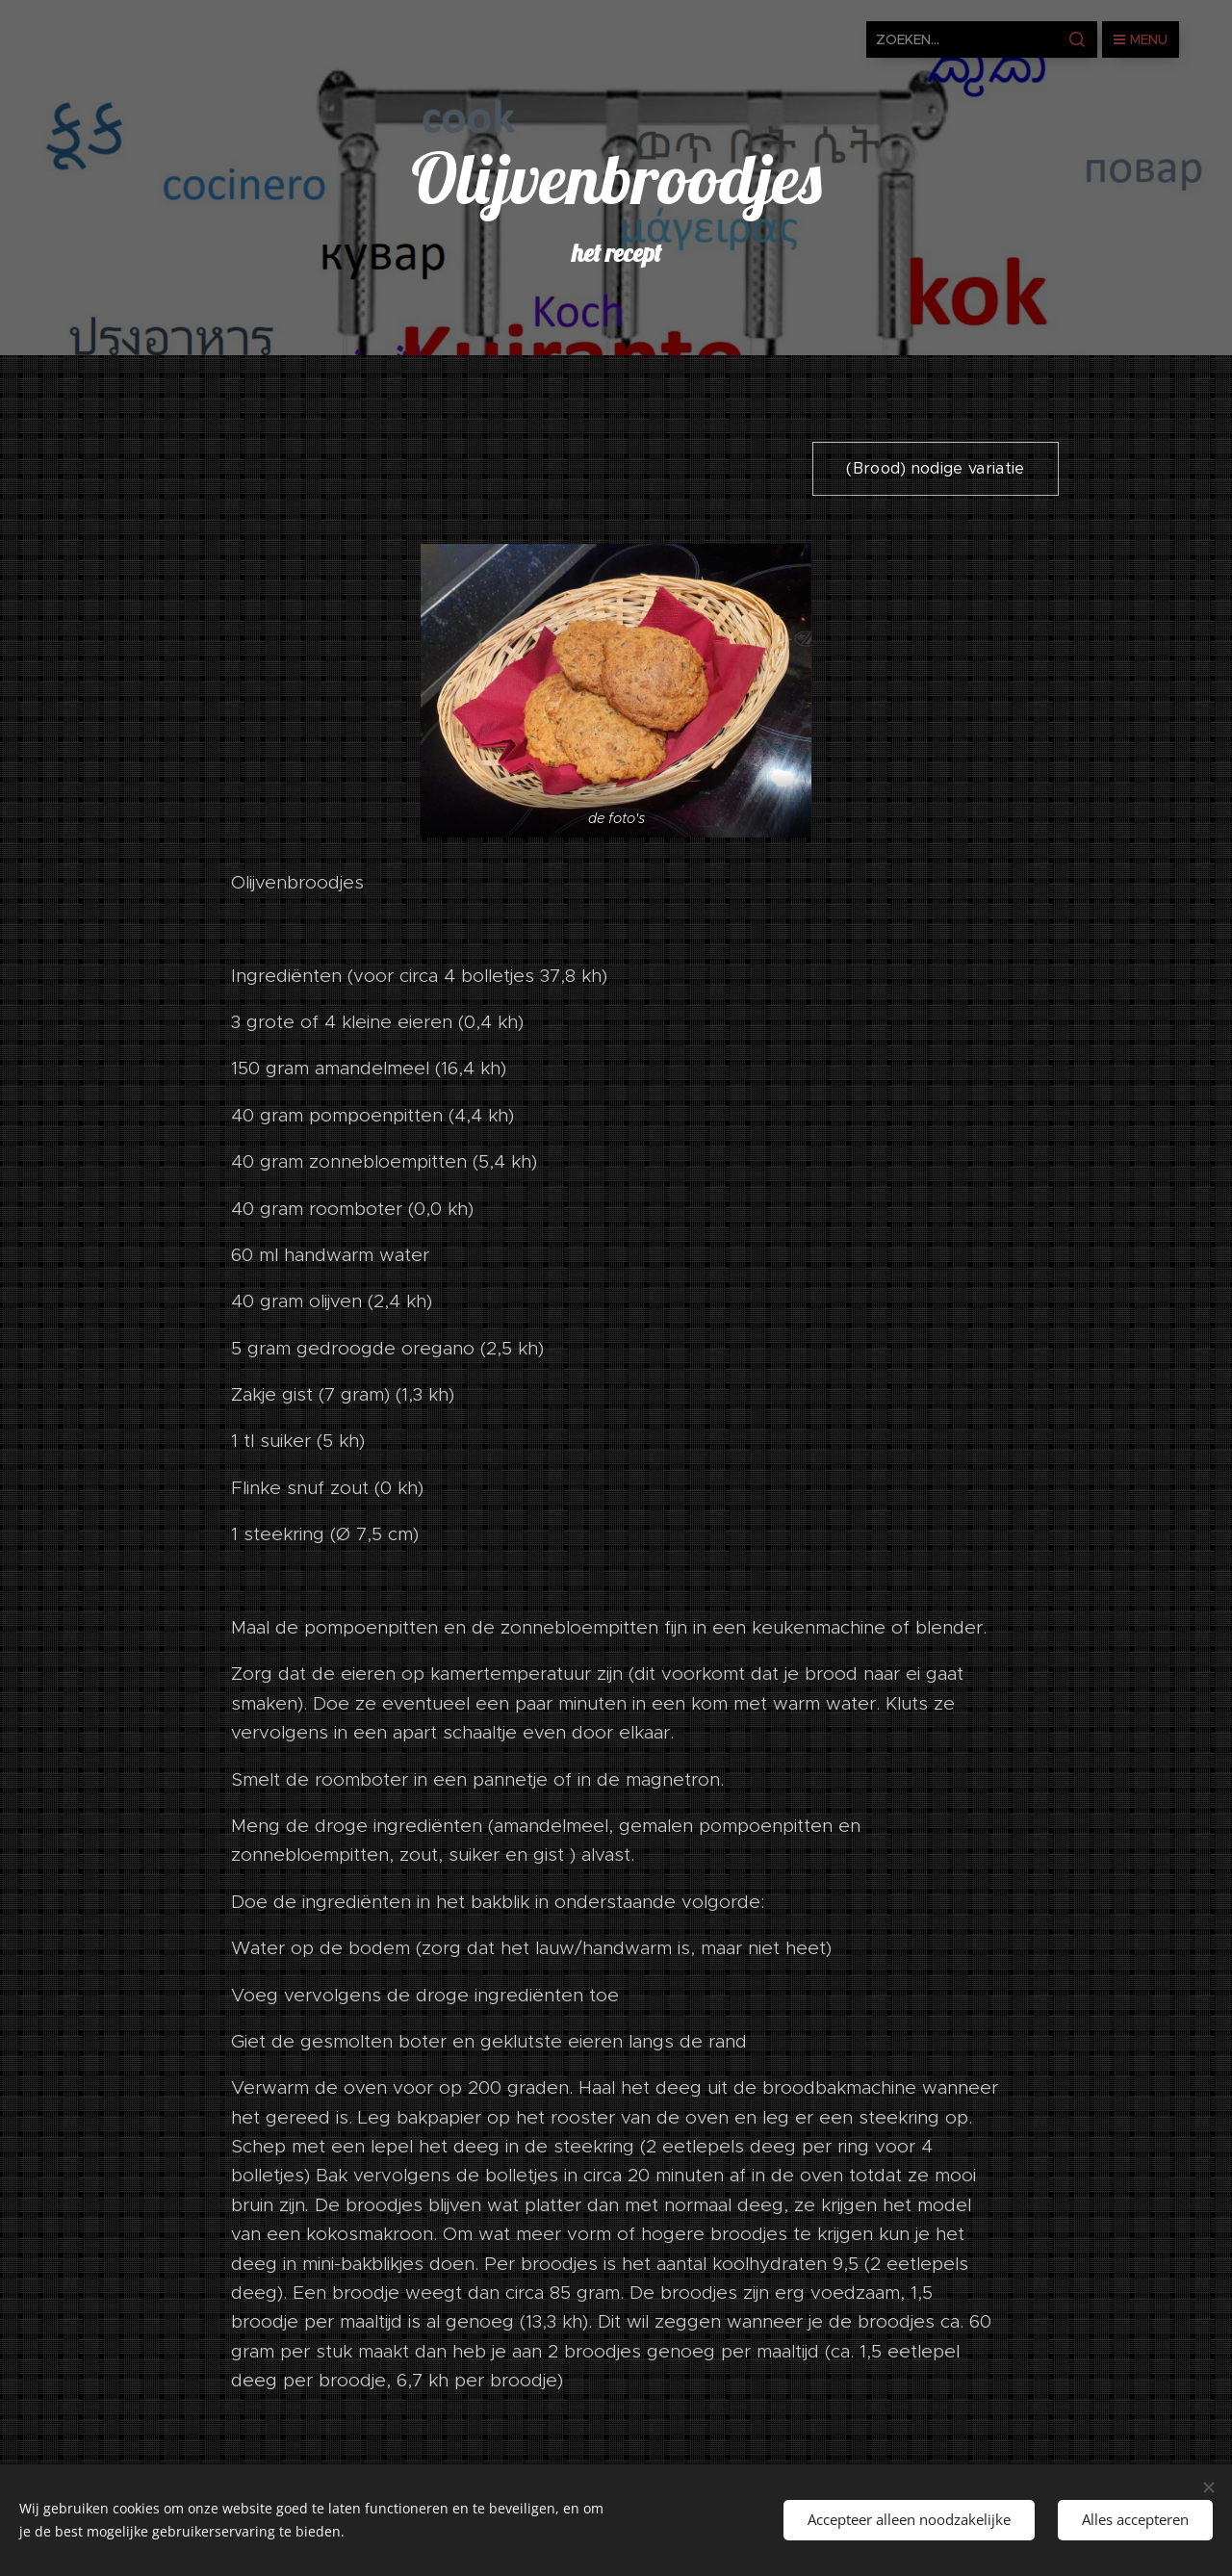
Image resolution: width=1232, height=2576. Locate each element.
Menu (1141, 39)
